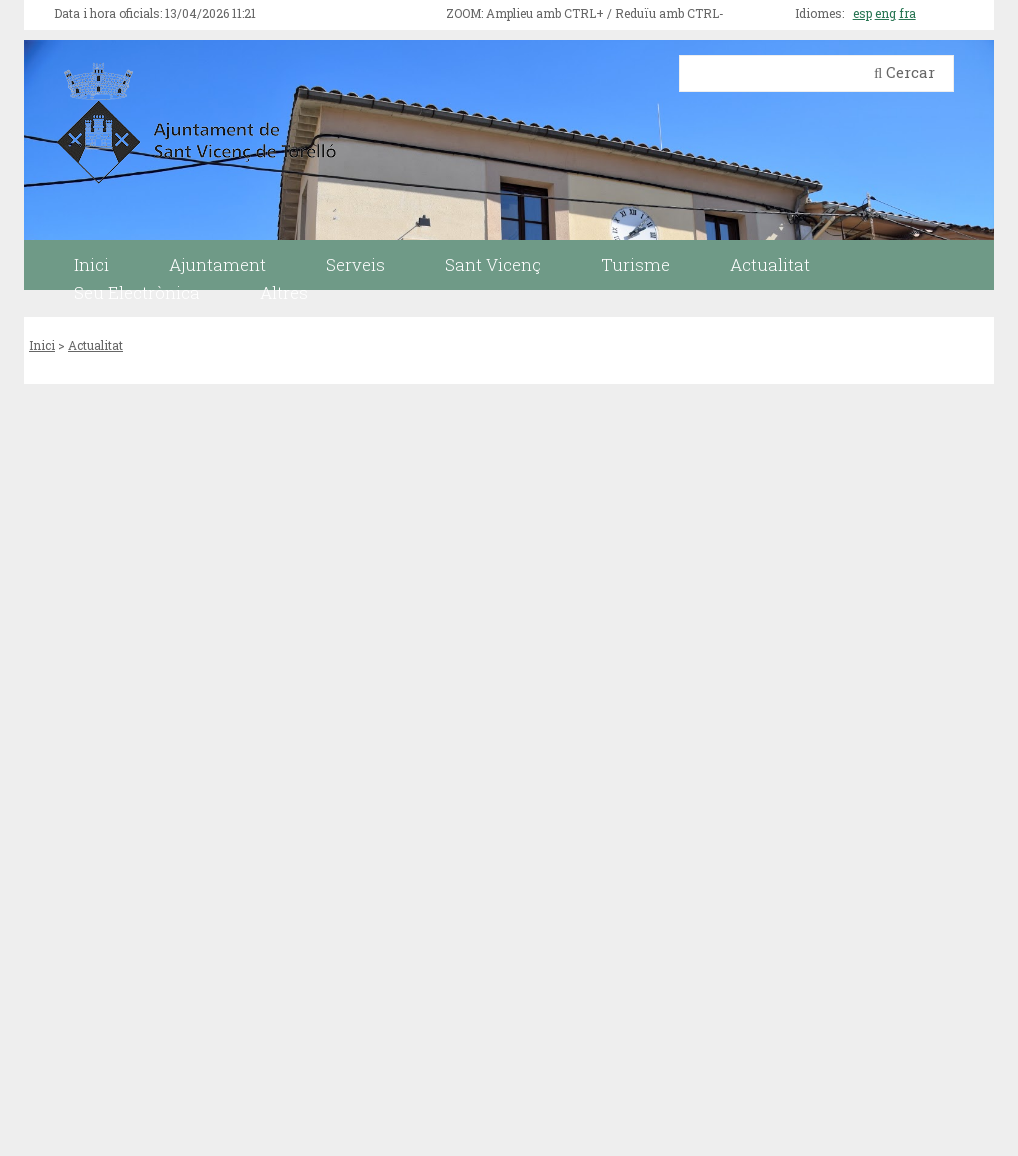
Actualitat (95, 345)
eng (885, 13)
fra (907, 13)
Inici (42, 345)
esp (862, 13)
